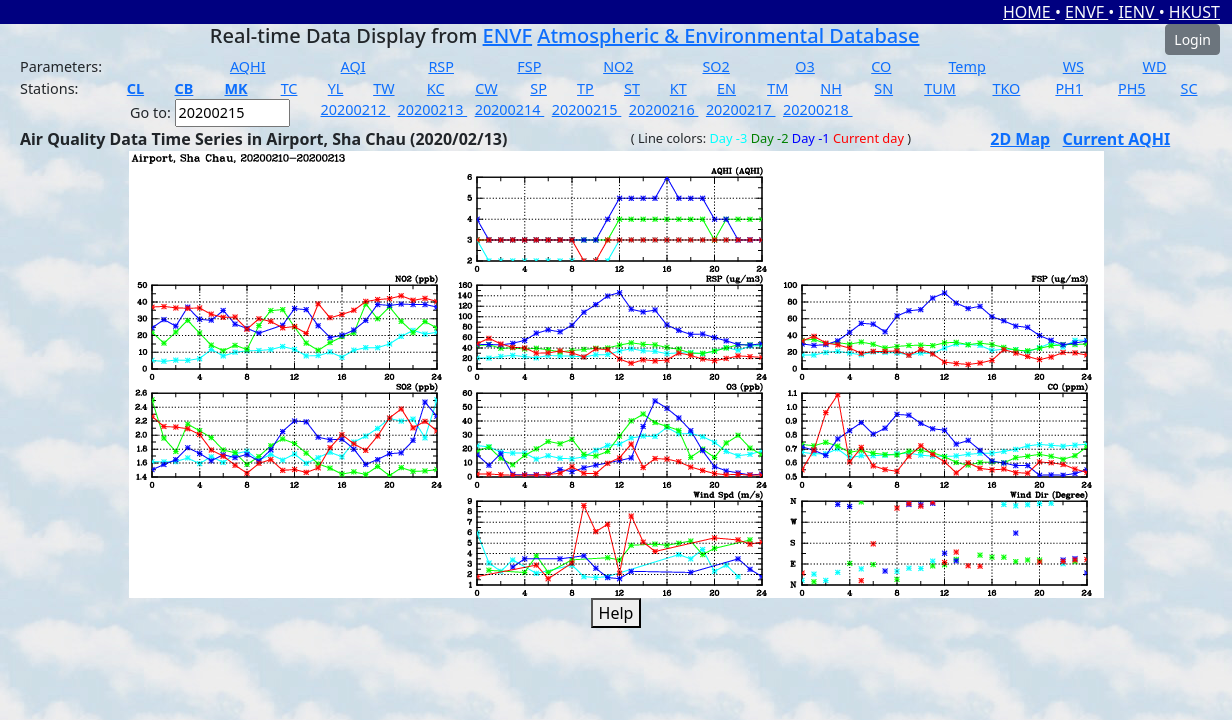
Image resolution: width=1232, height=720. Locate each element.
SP (538, 88)
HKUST (1194, 12)
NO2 (618, 66)
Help (616, 613)
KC (436, 88)
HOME (1029, 12)
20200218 (818, 109)
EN (726, 88)
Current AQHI (1117, 139)
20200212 (356, 109)
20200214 (510, 109)
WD (1155, 66)
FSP (529, 66)
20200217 (741, 109)
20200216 (664, 109)
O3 (804, 66)
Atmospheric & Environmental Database (728, 35)
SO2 (715, 66)
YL (336, 88)
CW (486, 88)
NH (831, 88)
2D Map (1020, 139)
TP (585, 88)
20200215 (587, 109)
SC (1189, 88)
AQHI (248, 66)
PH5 (1132, 88)
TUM (940, 88)
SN (883, 88)
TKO (1006, 88)
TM (777, 88)
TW (383, 88)
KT (678, 88)
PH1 (1069, 88)
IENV (1138, 12)
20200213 (433, 109)
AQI (353, 66)
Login (1192, 39)
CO (881, 66)
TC (289, 88)
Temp (966, 66)
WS (1073, 66)
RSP (441, 66)
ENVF (1086, 12)
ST (632, 88)
